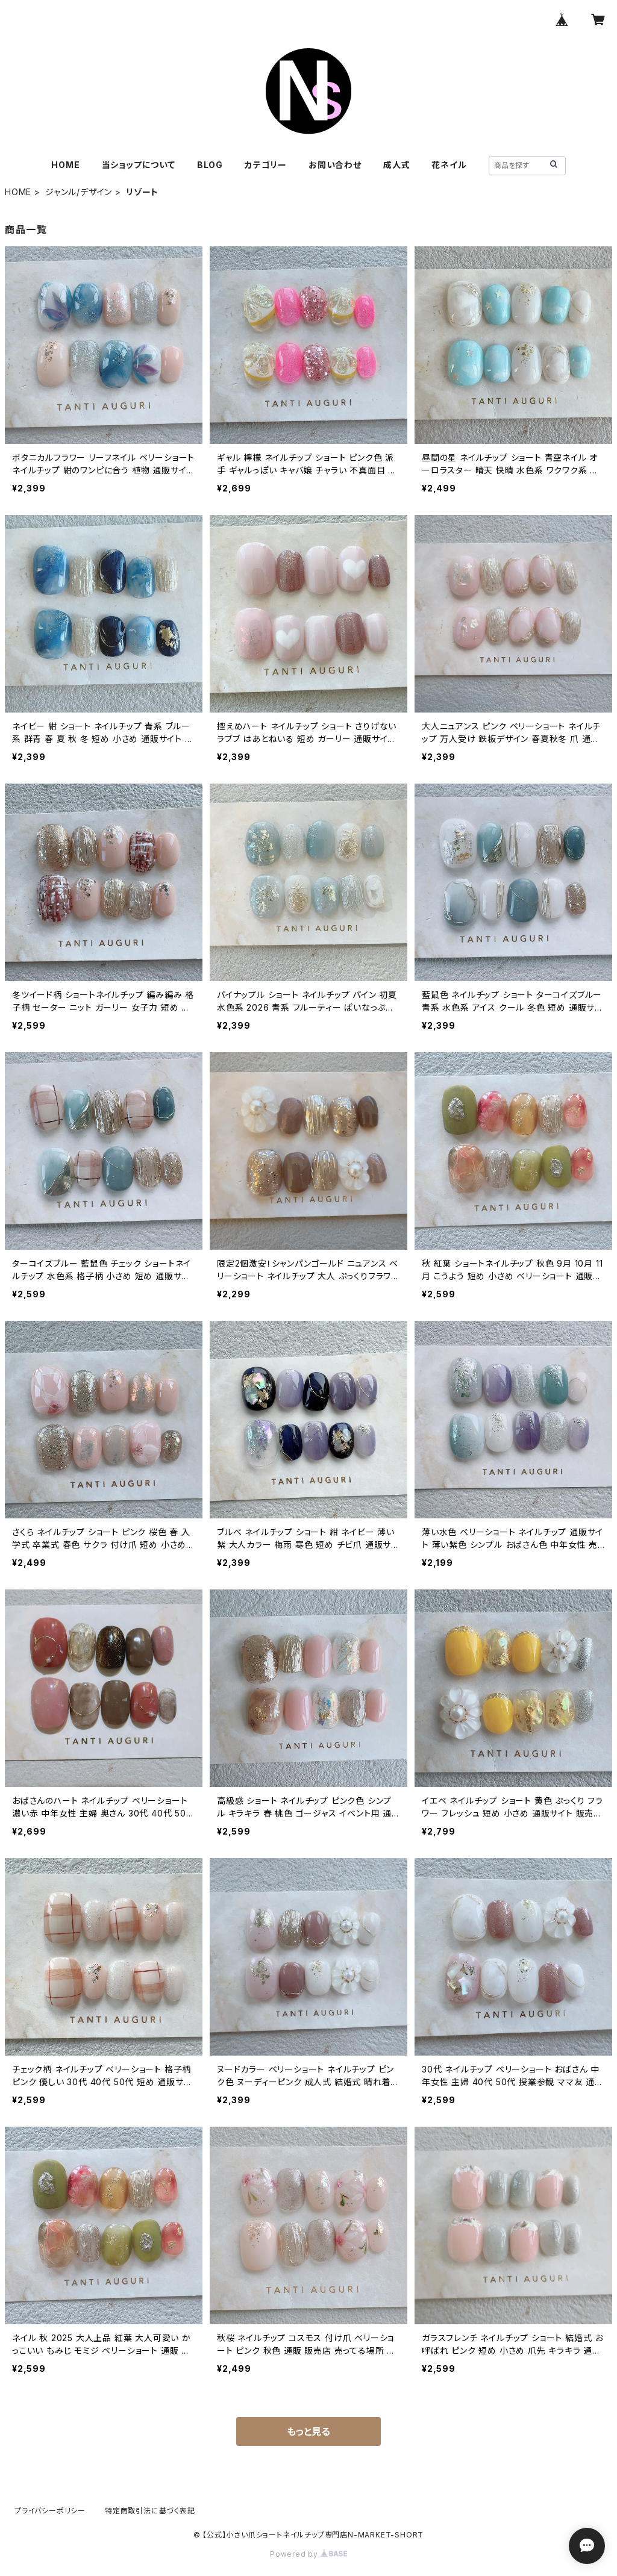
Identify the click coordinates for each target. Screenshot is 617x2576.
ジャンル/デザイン (78, 192)
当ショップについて (138, 165)
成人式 (396, 165)
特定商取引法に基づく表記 (150, 2510)
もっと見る (308, 2431)
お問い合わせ (335, 165)
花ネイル (448, 165)
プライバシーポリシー (50, 2510)
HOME (65, 165)
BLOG (210, 165)
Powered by (308, 2554)
